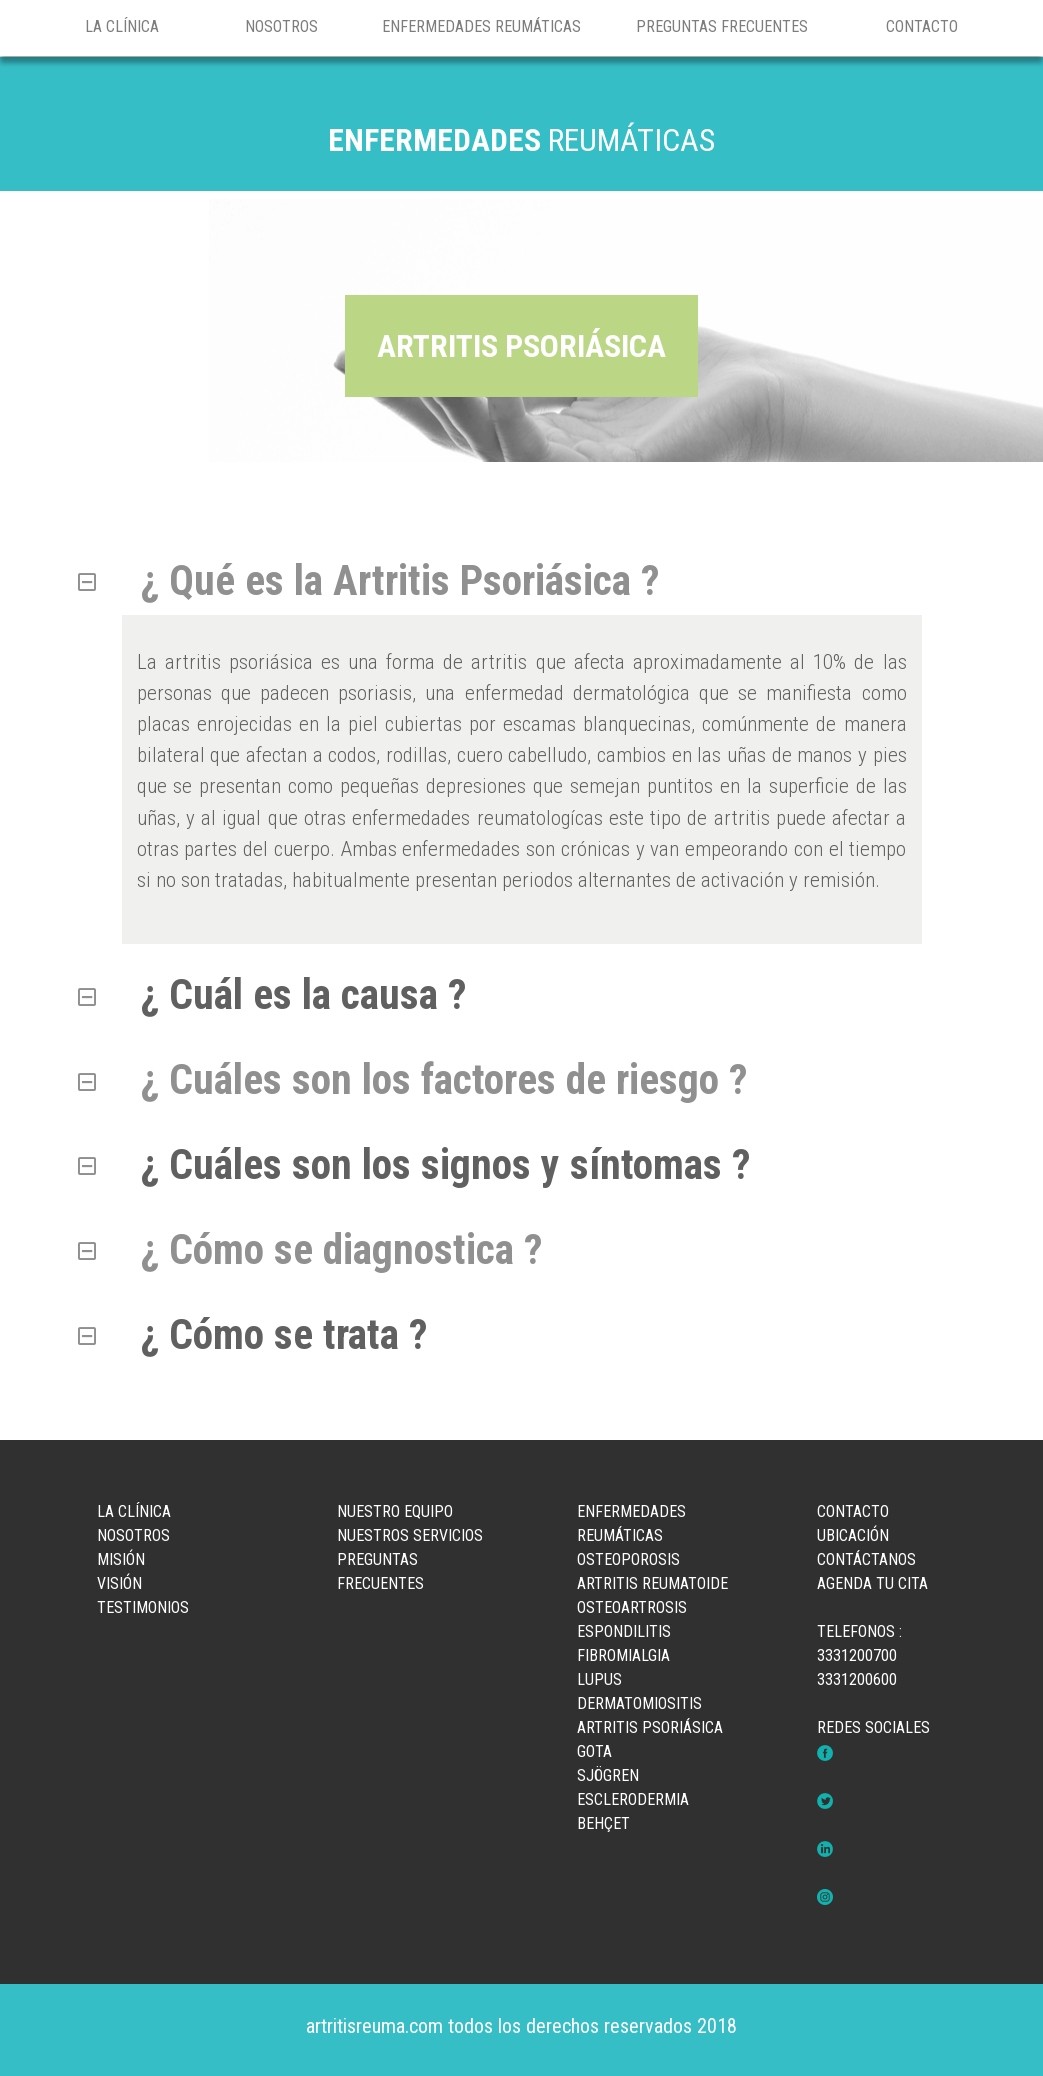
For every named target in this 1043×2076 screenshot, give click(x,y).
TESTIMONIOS (143, 1607)
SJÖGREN (608, 1775)
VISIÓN (119, 1583)
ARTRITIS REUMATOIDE (652, 1583)
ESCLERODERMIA (633, 1799)
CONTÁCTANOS (866, 1559)
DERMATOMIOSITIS (639, 1703)
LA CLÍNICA (122, 26)
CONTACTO (922, 26)
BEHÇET (603, 1823)
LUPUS (599, 1679)
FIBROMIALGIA (623, 1655)
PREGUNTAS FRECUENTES (722, 26)
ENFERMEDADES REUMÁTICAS (481, 26)
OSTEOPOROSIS (628, 1559)
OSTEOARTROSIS (632, 1607)
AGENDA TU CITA (872, 1583)
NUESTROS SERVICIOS (410, 1535)
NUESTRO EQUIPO (395, 1511)
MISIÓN (121, 1559)
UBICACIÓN (853, 1535)
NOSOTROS (281, 26)
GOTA (594, 1751)
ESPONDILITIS (624, 1631)
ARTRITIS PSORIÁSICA (650, 1727)
